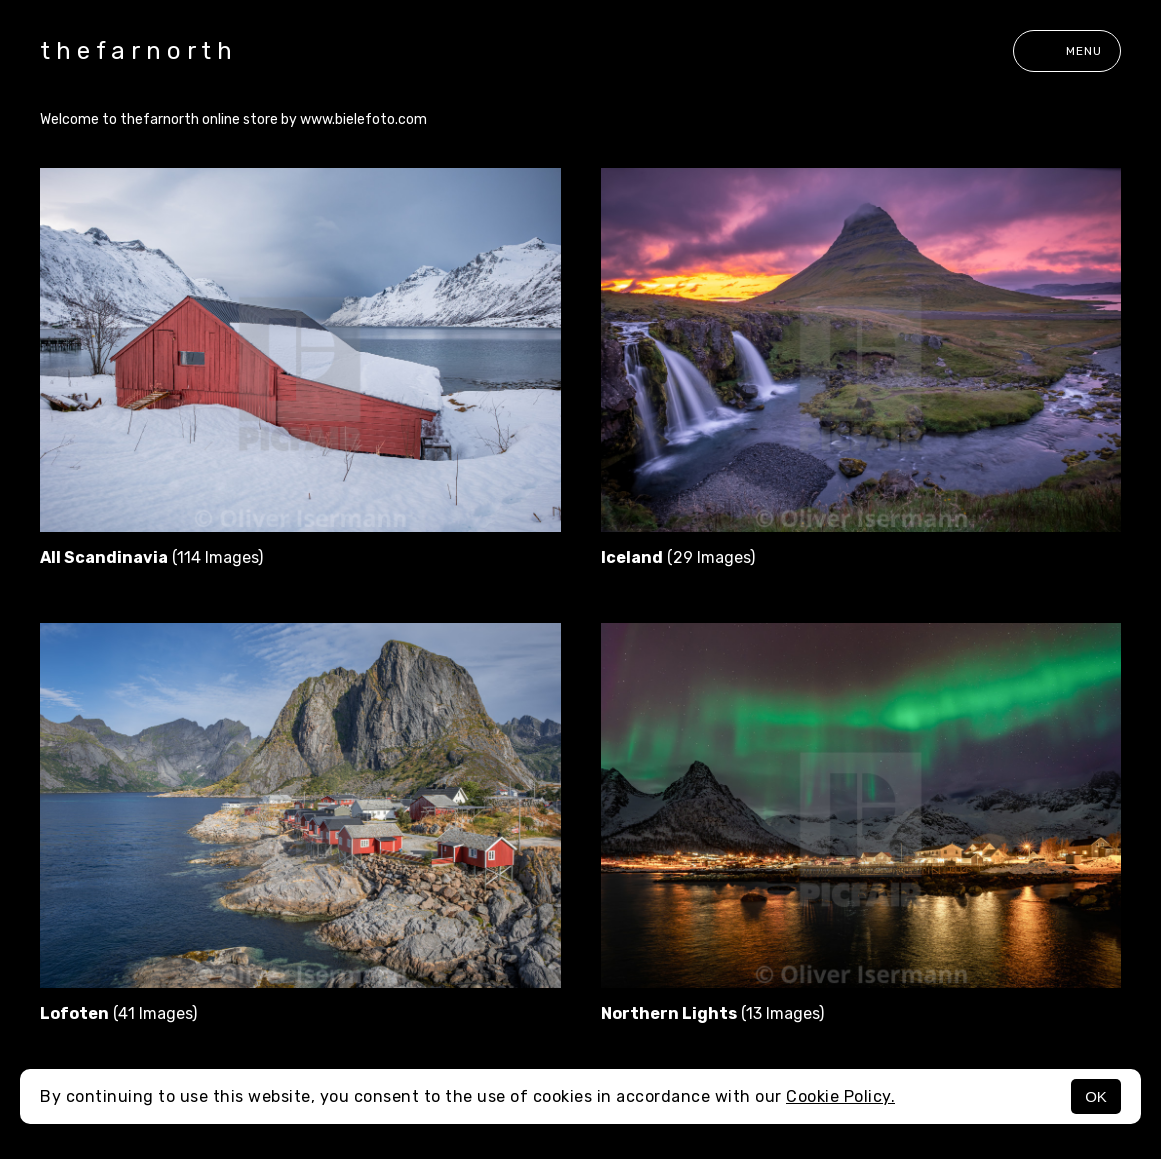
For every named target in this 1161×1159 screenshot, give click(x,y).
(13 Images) (712, 1013)
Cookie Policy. (840, 1096)
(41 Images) (118, 1013)
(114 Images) (151, 557)
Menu (1067, 51)
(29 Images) (678, 557)
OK (1096, 1096)
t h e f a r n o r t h (136, 51)
